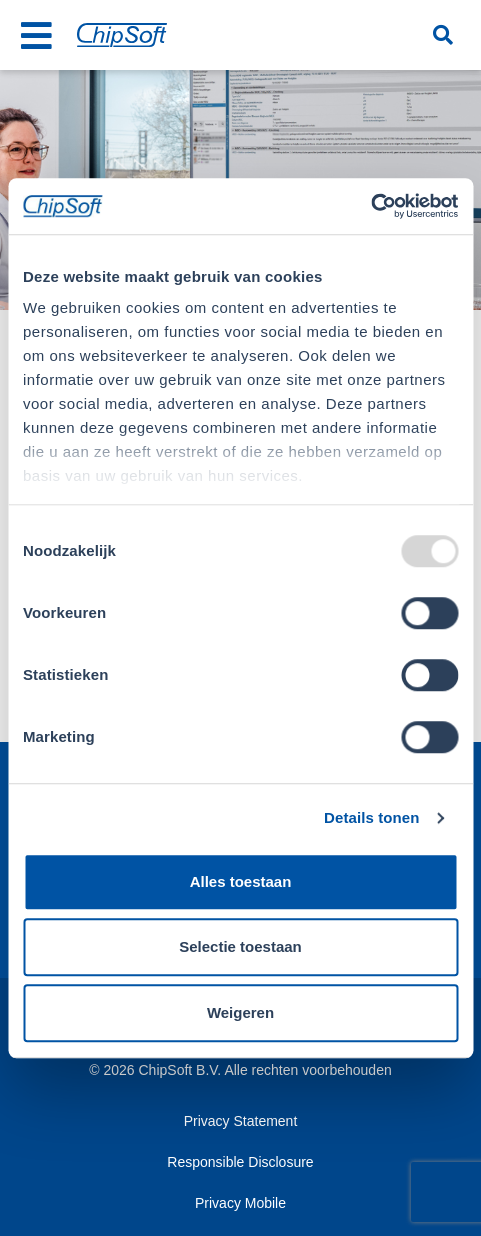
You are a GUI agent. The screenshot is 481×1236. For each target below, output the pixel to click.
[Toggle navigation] (37, 35)
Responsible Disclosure (240, 1162)
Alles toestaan (241, 881)
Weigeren (240, 1012)
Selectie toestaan (240, 946)
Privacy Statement (241, 1121)
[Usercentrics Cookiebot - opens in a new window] (370, 206)
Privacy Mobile (240, 1203)
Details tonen (371, 817)
